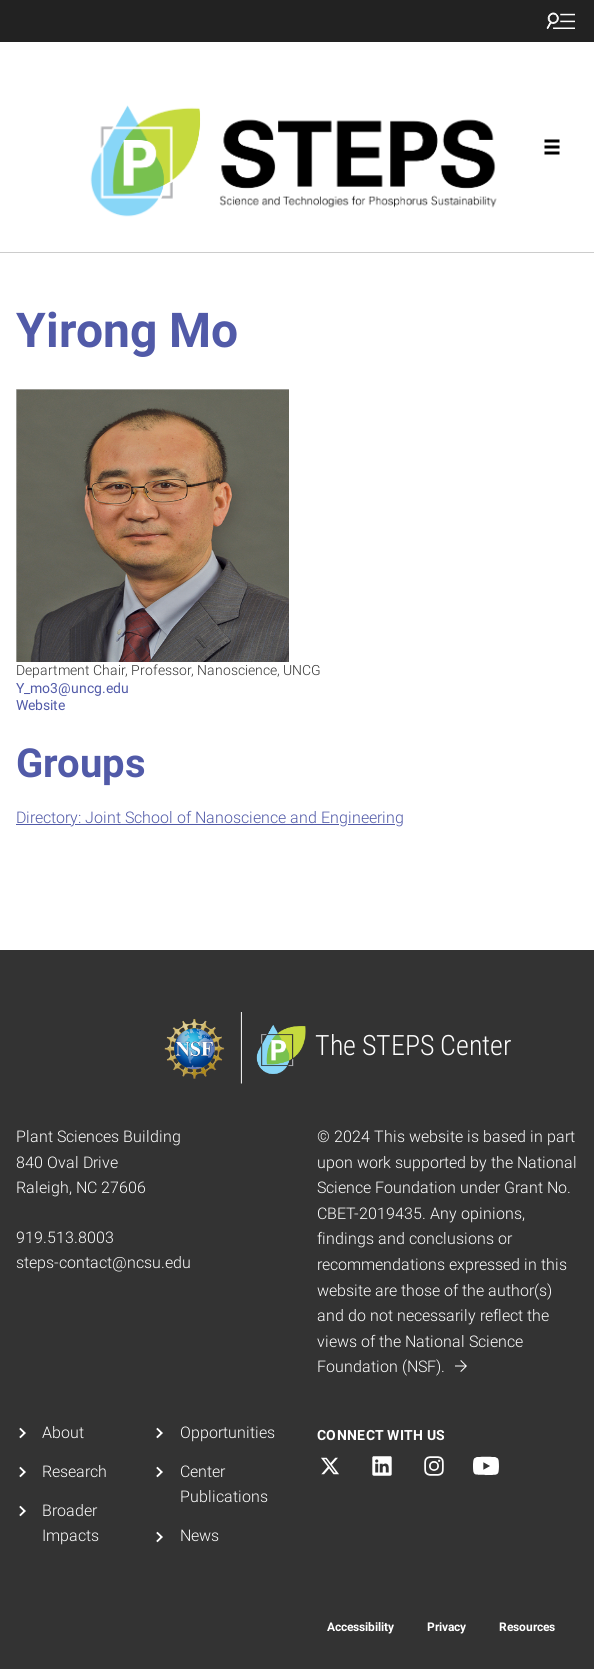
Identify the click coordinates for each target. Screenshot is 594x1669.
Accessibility (360, 1627)
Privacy (446, 1627)
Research (74, 1471)
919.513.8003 (65, 1237)
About (63, 1432)
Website (40, 705)
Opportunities (227, 1432)
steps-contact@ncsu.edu (103, 1262)
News (199, 1535)
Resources (527, 1627)
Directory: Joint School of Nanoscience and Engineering (210, 817)
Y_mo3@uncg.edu (72, 688)
